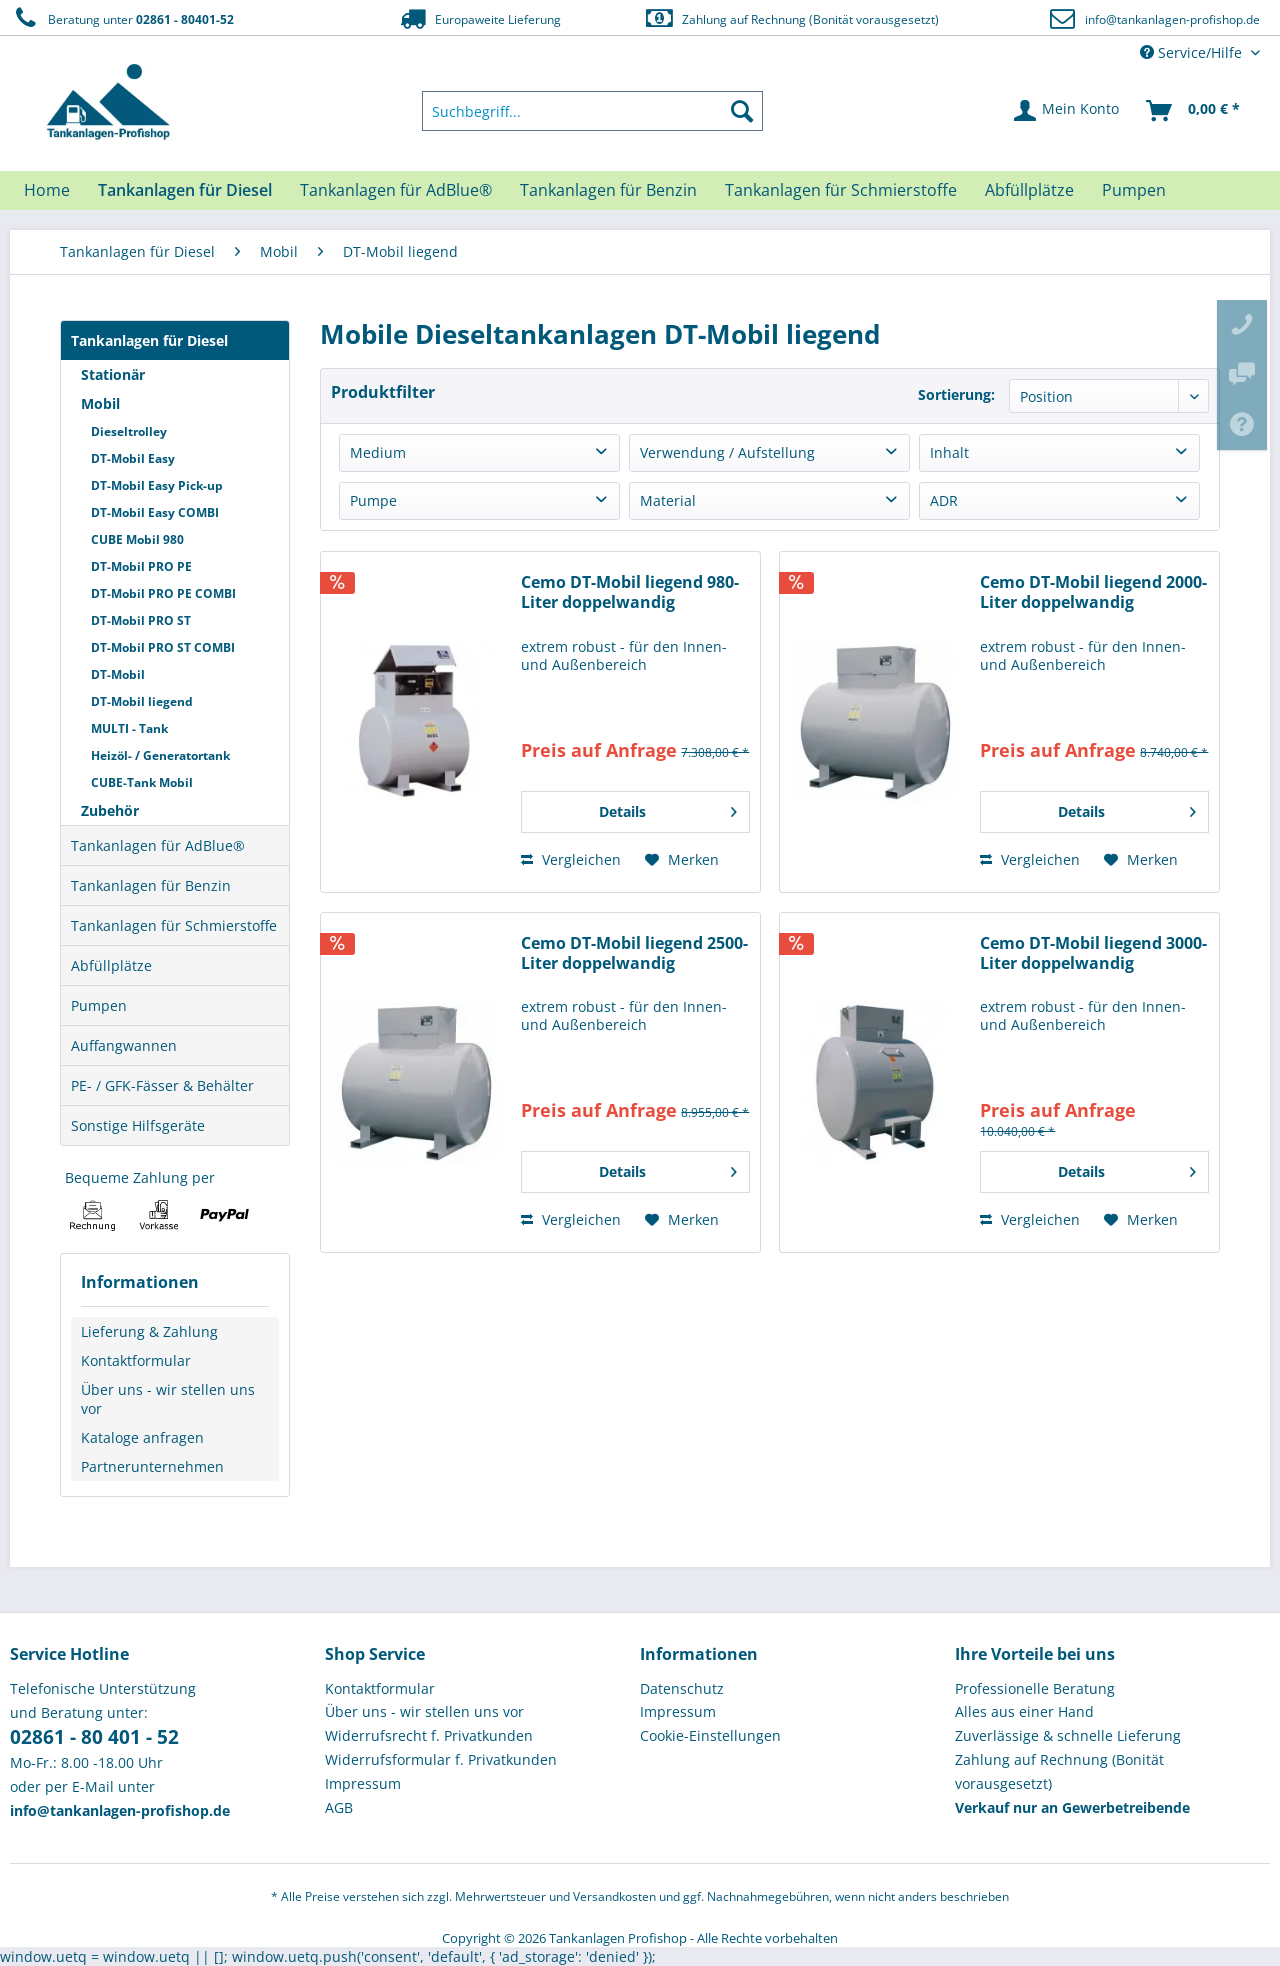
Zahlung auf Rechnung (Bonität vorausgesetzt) (791, 18)
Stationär (113, 374)
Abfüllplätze (111, 965)
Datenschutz (682, 1688)
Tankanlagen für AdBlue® (158, 845)
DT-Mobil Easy (133, 458)
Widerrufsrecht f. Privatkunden (429, 1735)
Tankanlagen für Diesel (149, 340)
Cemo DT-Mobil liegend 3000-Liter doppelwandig (1093, 953)
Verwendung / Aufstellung (727, 452)
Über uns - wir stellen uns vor (168, 1399)
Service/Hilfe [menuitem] (1193, 52)
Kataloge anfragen (142, 1437)
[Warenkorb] (1194, 111)
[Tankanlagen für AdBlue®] (396, 190)
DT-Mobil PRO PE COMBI (163, 593)
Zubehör (110, 810)
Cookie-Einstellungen (710, 1735)
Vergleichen (571, 859)
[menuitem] (593, 111)
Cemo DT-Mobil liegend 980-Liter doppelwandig (630, 592)
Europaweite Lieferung (479, 18)
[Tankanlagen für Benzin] (608, 190)
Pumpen (99, 1005)
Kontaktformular (136, 1360)
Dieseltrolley (129, 431)
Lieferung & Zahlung (149, 1331)
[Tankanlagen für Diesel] (185, 190)
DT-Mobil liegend (142, 701)
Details (668, 808)
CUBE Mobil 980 (137, 539)
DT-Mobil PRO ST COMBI (163, 647)
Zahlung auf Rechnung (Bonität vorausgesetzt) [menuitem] (1059, 1771)
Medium (378, 452)
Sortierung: (956, 394)
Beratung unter (122, 18)
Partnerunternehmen (152, 1466)
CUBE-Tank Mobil (142, 782)
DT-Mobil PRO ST (141, 620)
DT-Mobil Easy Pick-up (157, 485)
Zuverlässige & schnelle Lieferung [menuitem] (1068, 1735)
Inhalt (949, 452)
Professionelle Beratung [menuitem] (1035, 1688)
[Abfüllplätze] (1029, 190)
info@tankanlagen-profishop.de (1172, 19)
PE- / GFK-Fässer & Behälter (162, 1085)
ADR (944, 500)
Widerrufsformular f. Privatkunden (441, 1759)
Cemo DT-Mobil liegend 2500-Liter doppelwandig (634, 953)
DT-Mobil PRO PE (141, 566)
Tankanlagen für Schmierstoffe (174, 925)
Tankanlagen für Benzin (151, 885)
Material (668, 500)
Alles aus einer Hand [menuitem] (1024, 1711)
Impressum (363, 1783)
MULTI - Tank (129, 728)
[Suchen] (742, 111)
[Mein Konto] (1067, 111)
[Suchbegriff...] (593, 111)
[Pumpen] (1134, 190)
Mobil (100, 403)
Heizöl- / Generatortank (160, 755)
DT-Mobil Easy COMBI (155, 512)
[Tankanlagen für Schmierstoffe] (841, 190)
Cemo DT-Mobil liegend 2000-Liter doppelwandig (1093, 592)
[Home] (47, 190)
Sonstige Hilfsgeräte (138, 1125)
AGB (339, 1807)
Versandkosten (614, 1896)
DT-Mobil (118, 674)
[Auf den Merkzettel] (682, 860)
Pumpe (373, 500)
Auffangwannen (124, 1045)
